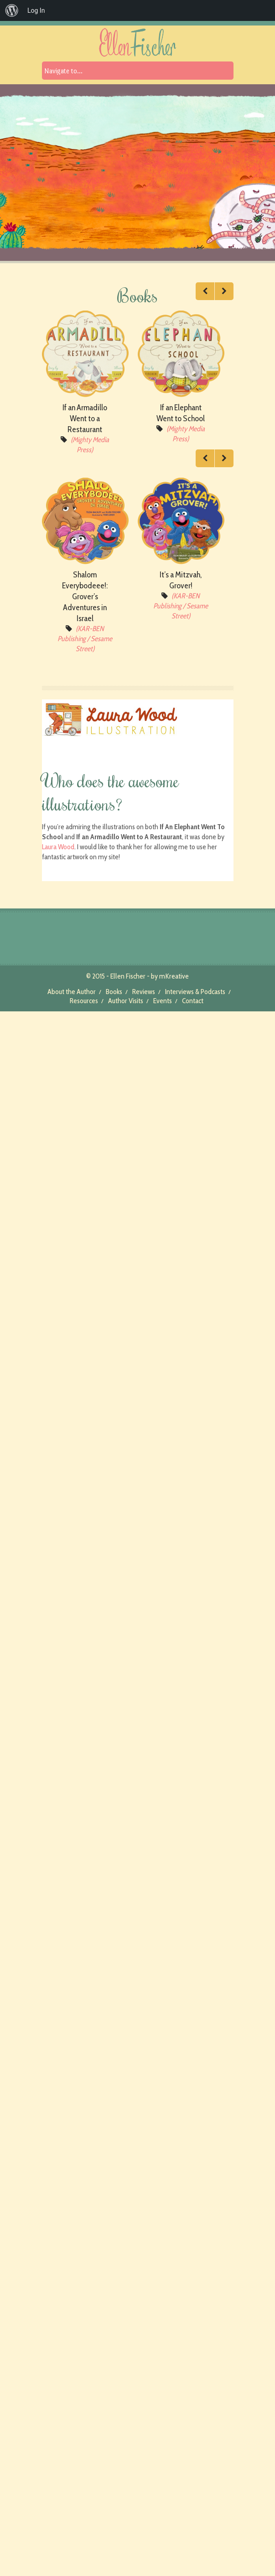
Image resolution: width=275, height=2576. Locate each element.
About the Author (71, 991)
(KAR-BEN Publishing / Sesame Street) (84, 638)
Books (114, 991)
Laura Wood (58, 846)
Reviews (143, 991)
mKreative (173, 976)
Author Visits (125, 1000)
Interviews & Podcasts (195, 991)
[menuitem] (12, 10)
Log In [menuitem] (36, 10)
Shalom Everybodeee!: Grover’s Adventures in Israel (85, 596)
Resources (84, 1000)
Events (162, 1000)
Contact (192, 1000)
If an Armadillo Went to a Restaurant (84, 418)
